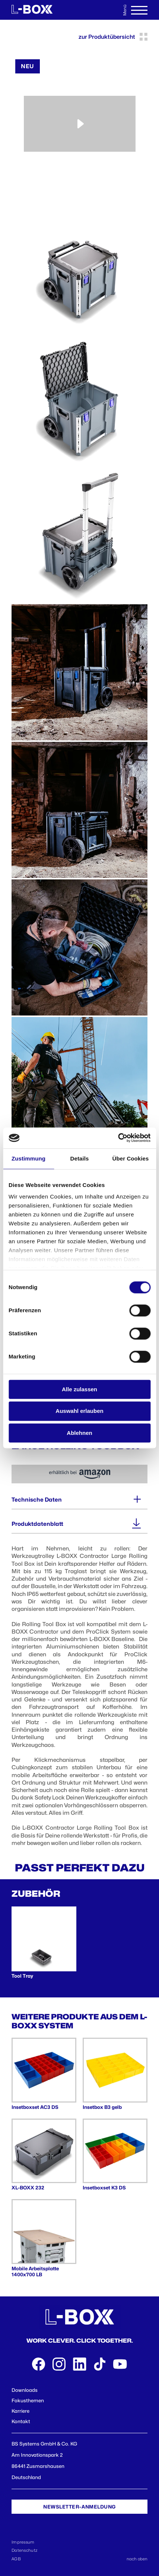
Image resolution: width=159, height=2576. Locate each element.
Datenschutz (24, 2550)
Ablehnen (79, 1433)
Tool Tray (22, 1976)
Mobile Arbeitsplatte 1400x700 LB (35, 2271)
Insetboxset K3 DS (104, 2188)
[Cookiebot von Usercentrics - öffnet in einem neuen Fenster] (117, 1138)
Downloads (25, 2390)
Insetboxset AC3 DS (35, 2107)
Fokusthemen (28, 2400)
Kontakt (21, 2421)
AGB (16, 2558)
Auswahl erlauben (79, 1411)
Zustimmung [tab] (28, 1158)
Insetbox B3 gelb (102, 2107)
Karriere (20, 2411)
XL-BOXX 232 (28, 2188)
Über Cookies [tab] (130, 1158)
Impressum (23, 2542)
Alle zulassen (79, 1389)
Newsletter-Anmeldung (79, 2507)
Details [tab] (79, 1158)
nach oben (137, 2558)
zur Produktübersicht (113, 37)
